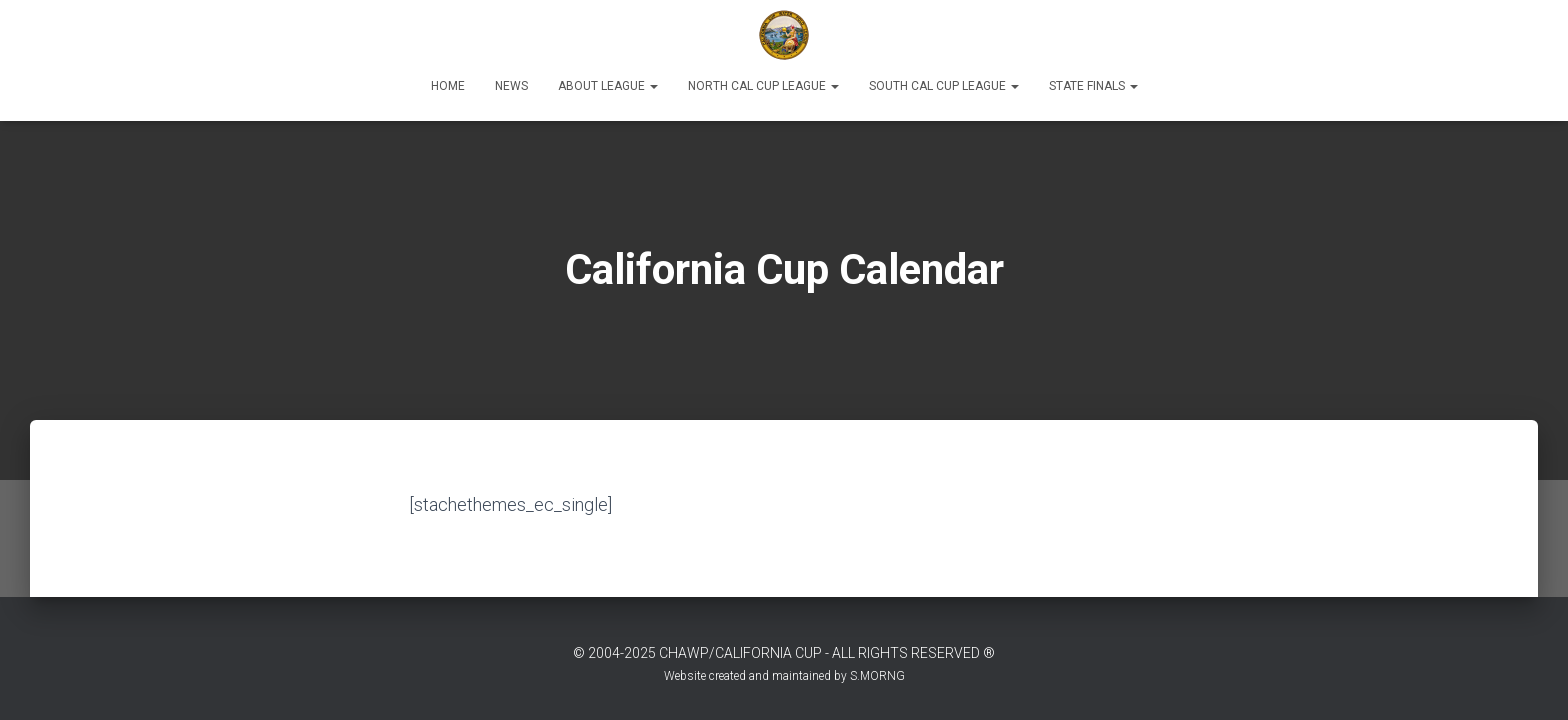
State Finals (1093, 86)
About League (608, 86)
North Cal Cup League (763, 86)
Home (448, 86)
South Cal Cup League (944, 86)
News (511, 86)
